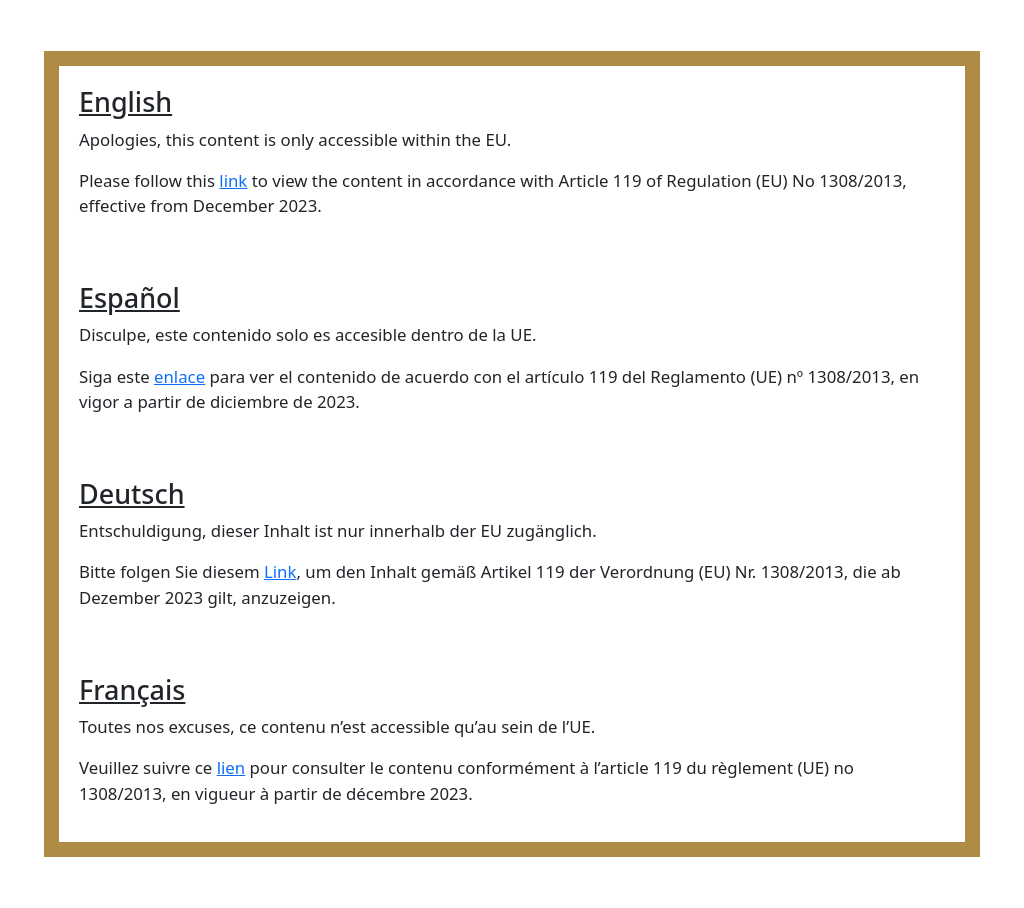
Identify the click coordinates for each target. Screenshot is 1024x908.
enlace (179, 376)
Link (280, 571)
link (233, 180)
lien (231, 767)
